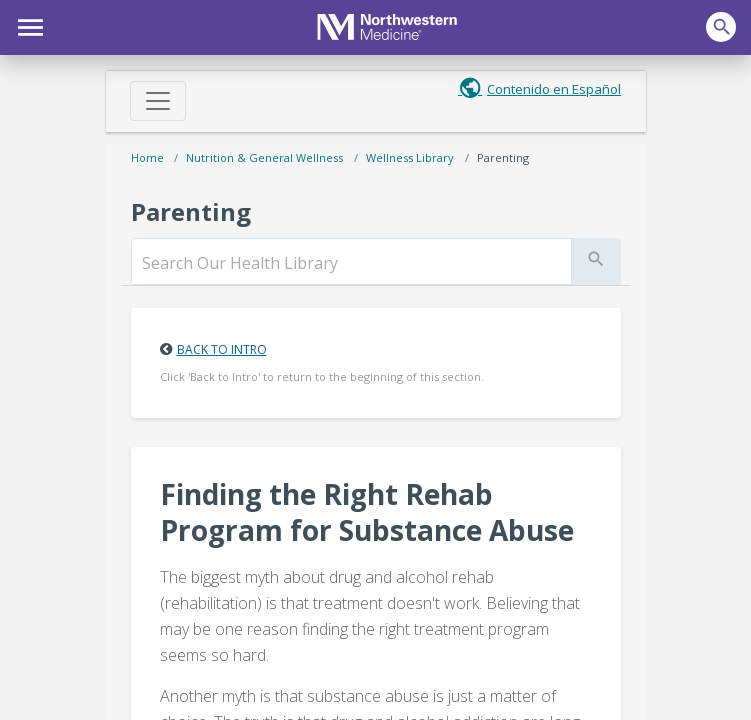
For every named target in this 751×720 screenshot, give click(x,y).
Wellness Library (410, 157)
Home (147, 157)
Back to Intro (222, 349)
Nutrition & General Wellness (264, 157)
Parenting (503, 157)
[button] (27, 25)
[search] (351, 263)
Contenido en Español (554, 89)
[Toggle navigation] (158, 101)
